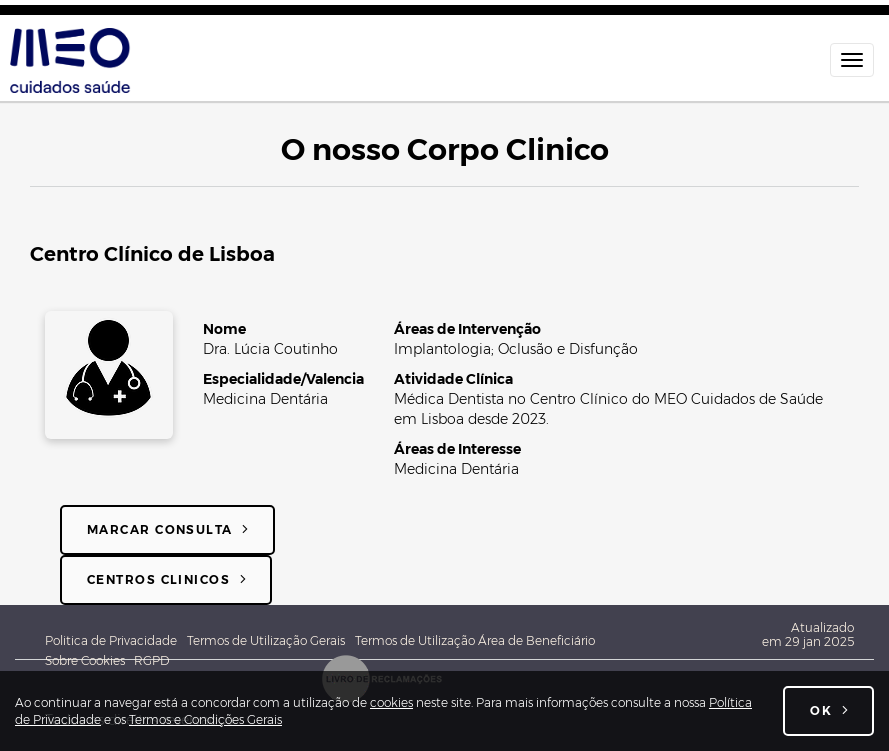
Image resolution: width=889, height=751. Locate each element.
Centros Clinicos (158, 579)
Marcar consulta (160, 529)
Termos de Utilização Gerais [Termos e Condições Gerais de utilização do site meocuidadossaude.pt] (266, 640)
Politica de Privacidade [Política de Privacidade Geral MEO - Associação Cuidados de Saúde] (111, 640)
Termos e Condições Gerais (205, 719)
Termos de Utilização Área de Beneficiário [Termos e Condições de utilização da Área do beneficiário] (475, 640)
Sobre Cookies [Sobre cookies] (89, 660)
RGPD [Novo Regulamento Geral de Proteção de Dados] (152, 660)
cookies (391, 702)
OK (821, 710)
